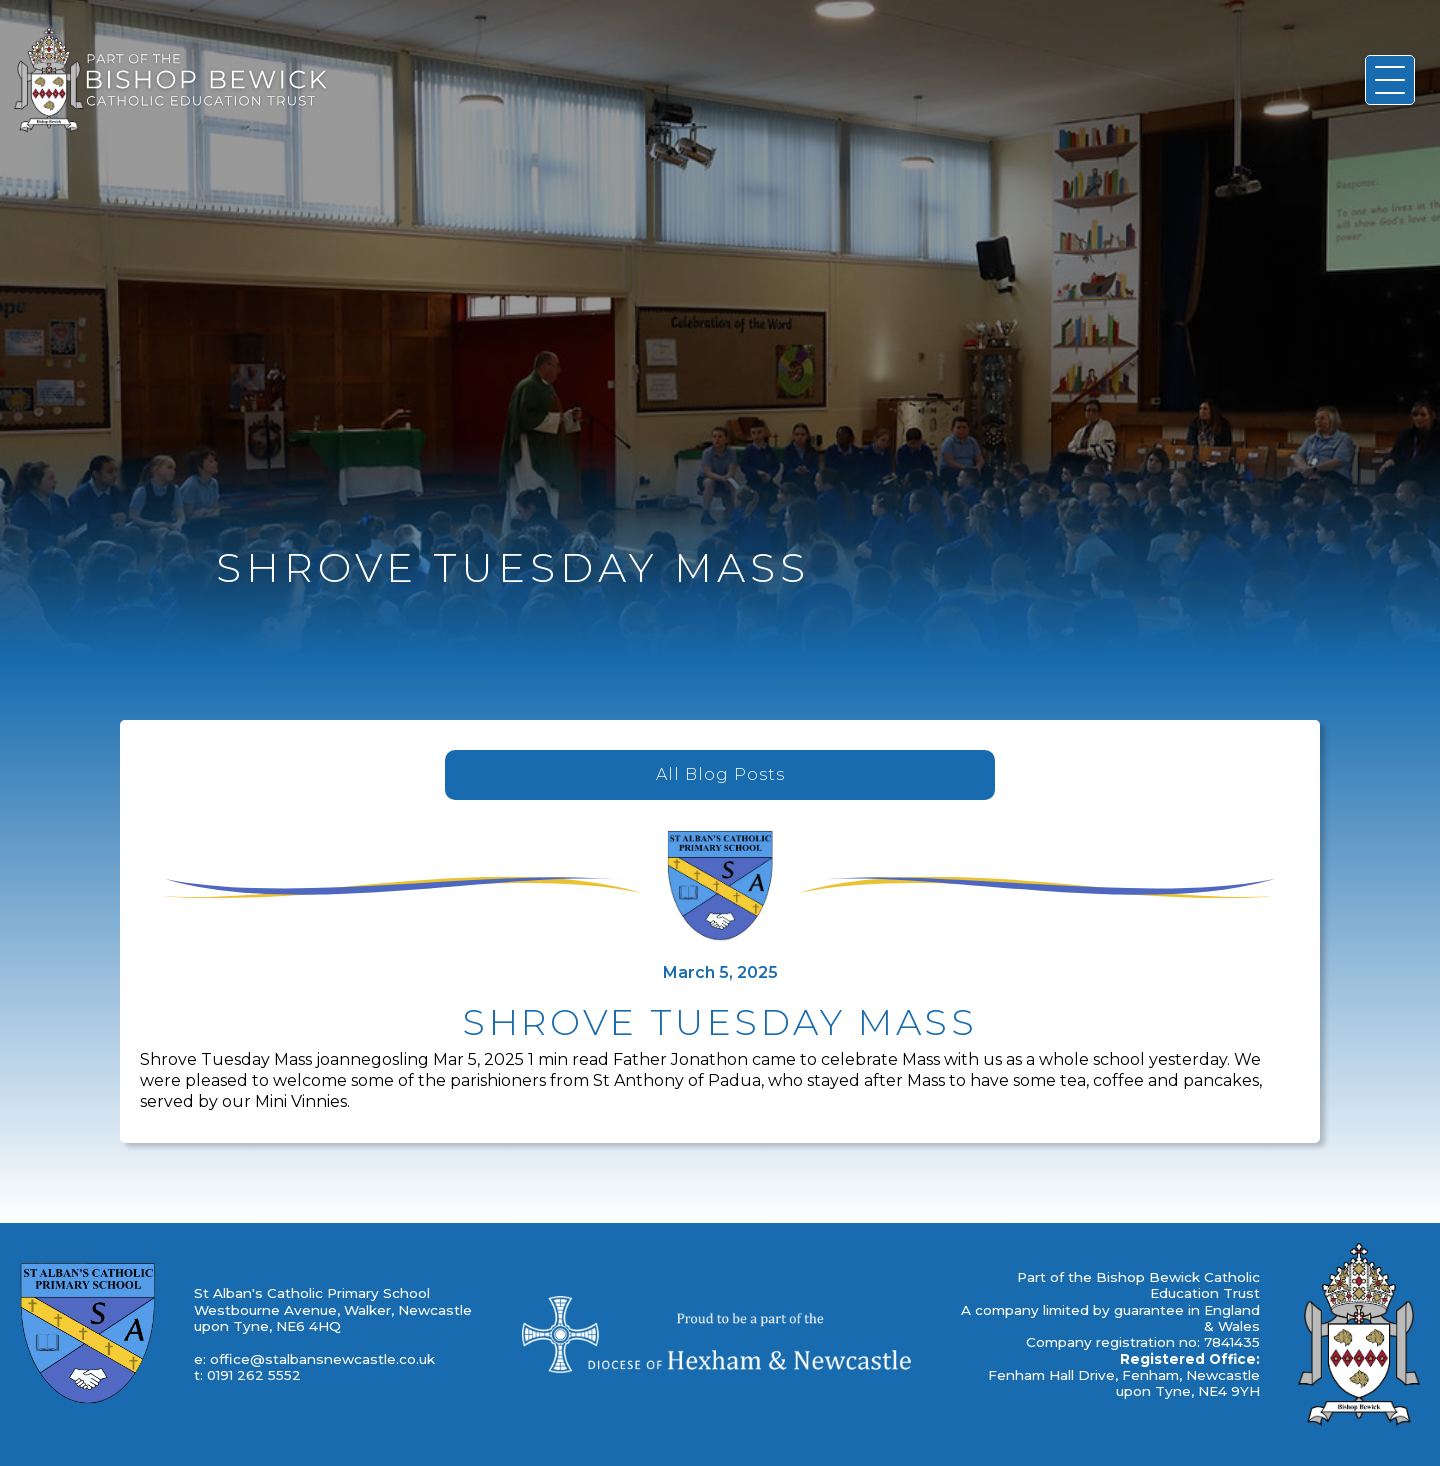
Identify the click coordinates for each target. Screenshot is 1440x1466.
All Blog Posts (720, 774)
